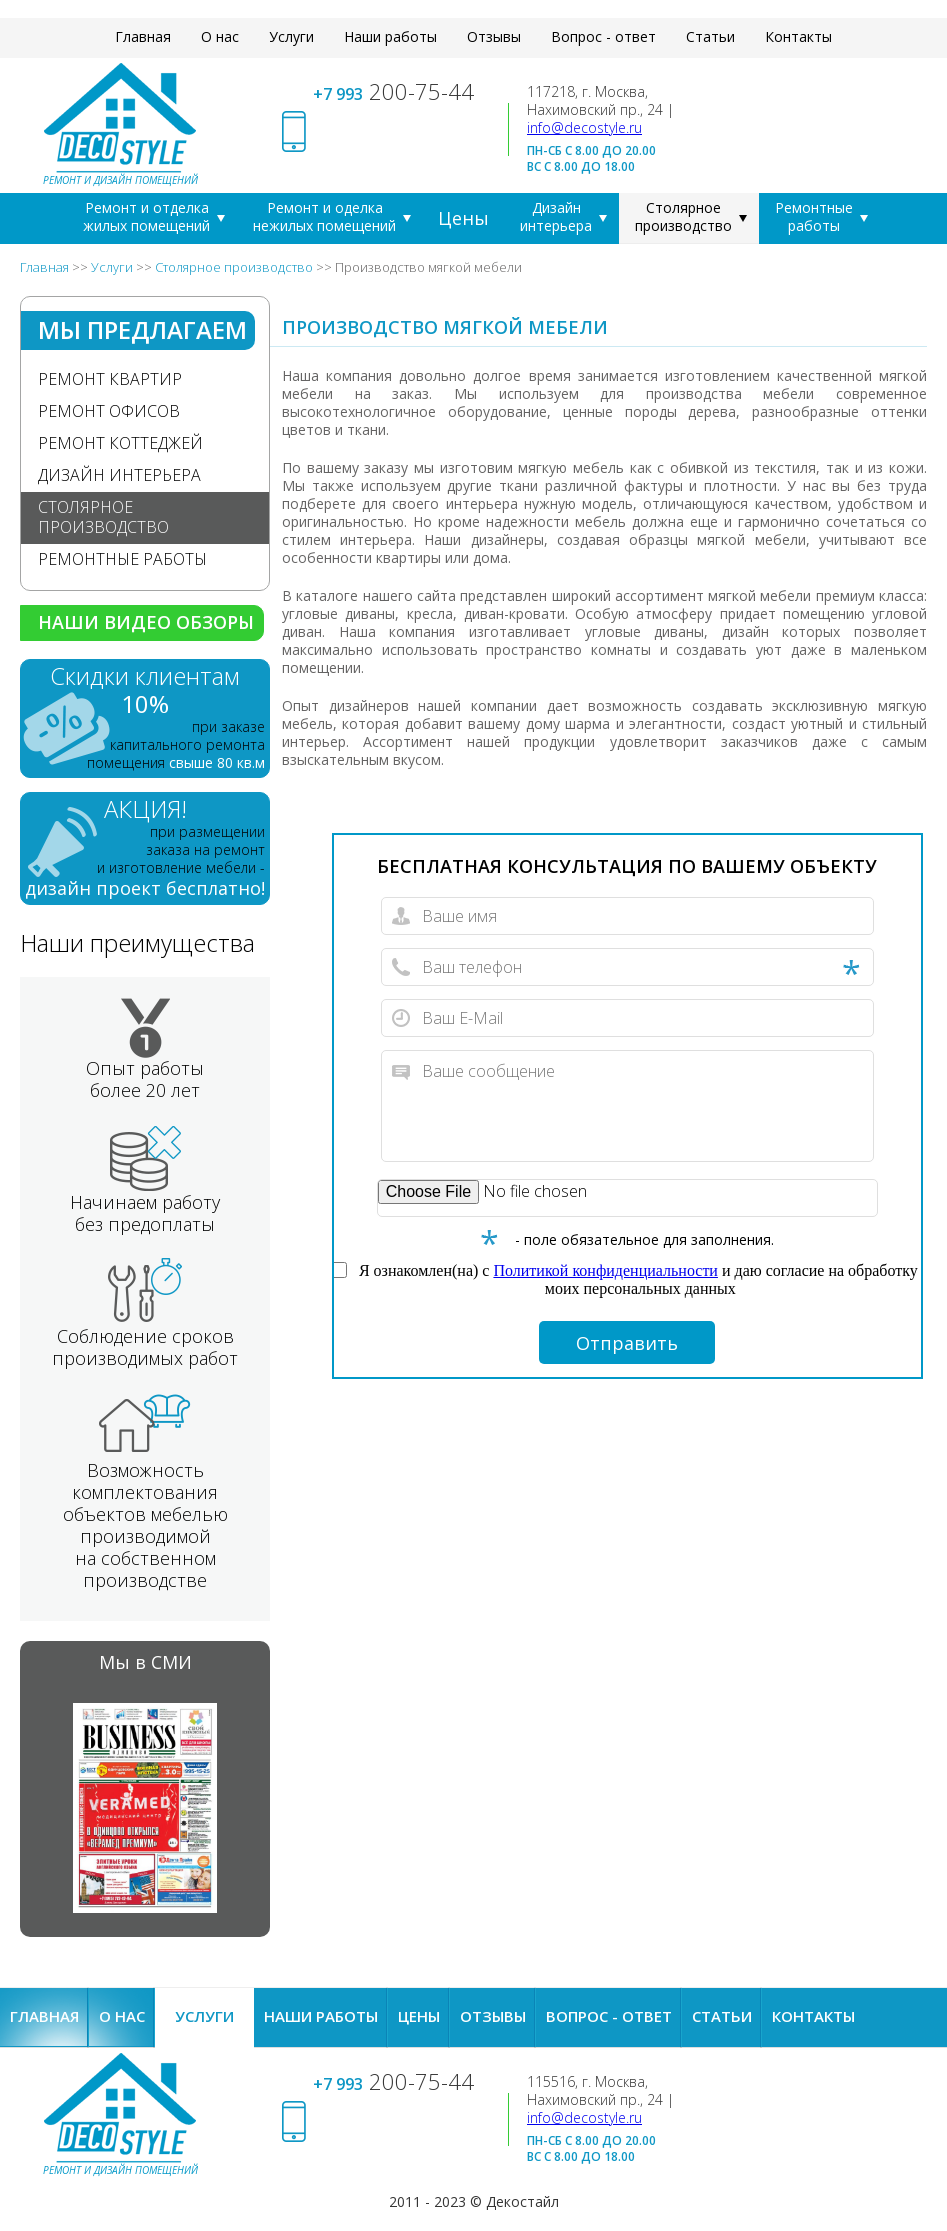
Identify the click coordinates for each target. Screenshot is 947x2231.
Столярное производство (683, 216)
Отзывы (494, 36)
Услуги (291, 36)
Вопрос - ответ (603, 36)
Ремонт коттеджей (120, 443)
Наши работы (390, 36)
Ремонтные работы (814, 216)
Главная (143, 36)
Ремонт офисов (109, 411)
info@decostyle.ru (584, 127)
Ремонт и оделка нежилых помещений (324, 216)
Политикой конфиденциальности (605, 1270)
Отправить (627, 1343)
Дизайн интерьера (556, 216)
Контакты (798, 36)
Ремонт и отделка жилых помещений (146, 216)
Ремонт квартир (110, 379)
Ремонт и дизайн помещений (120, 180)
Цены (463, 218)
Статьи (710, 36)
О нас (220, 36)
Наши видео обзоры (146, 622)
